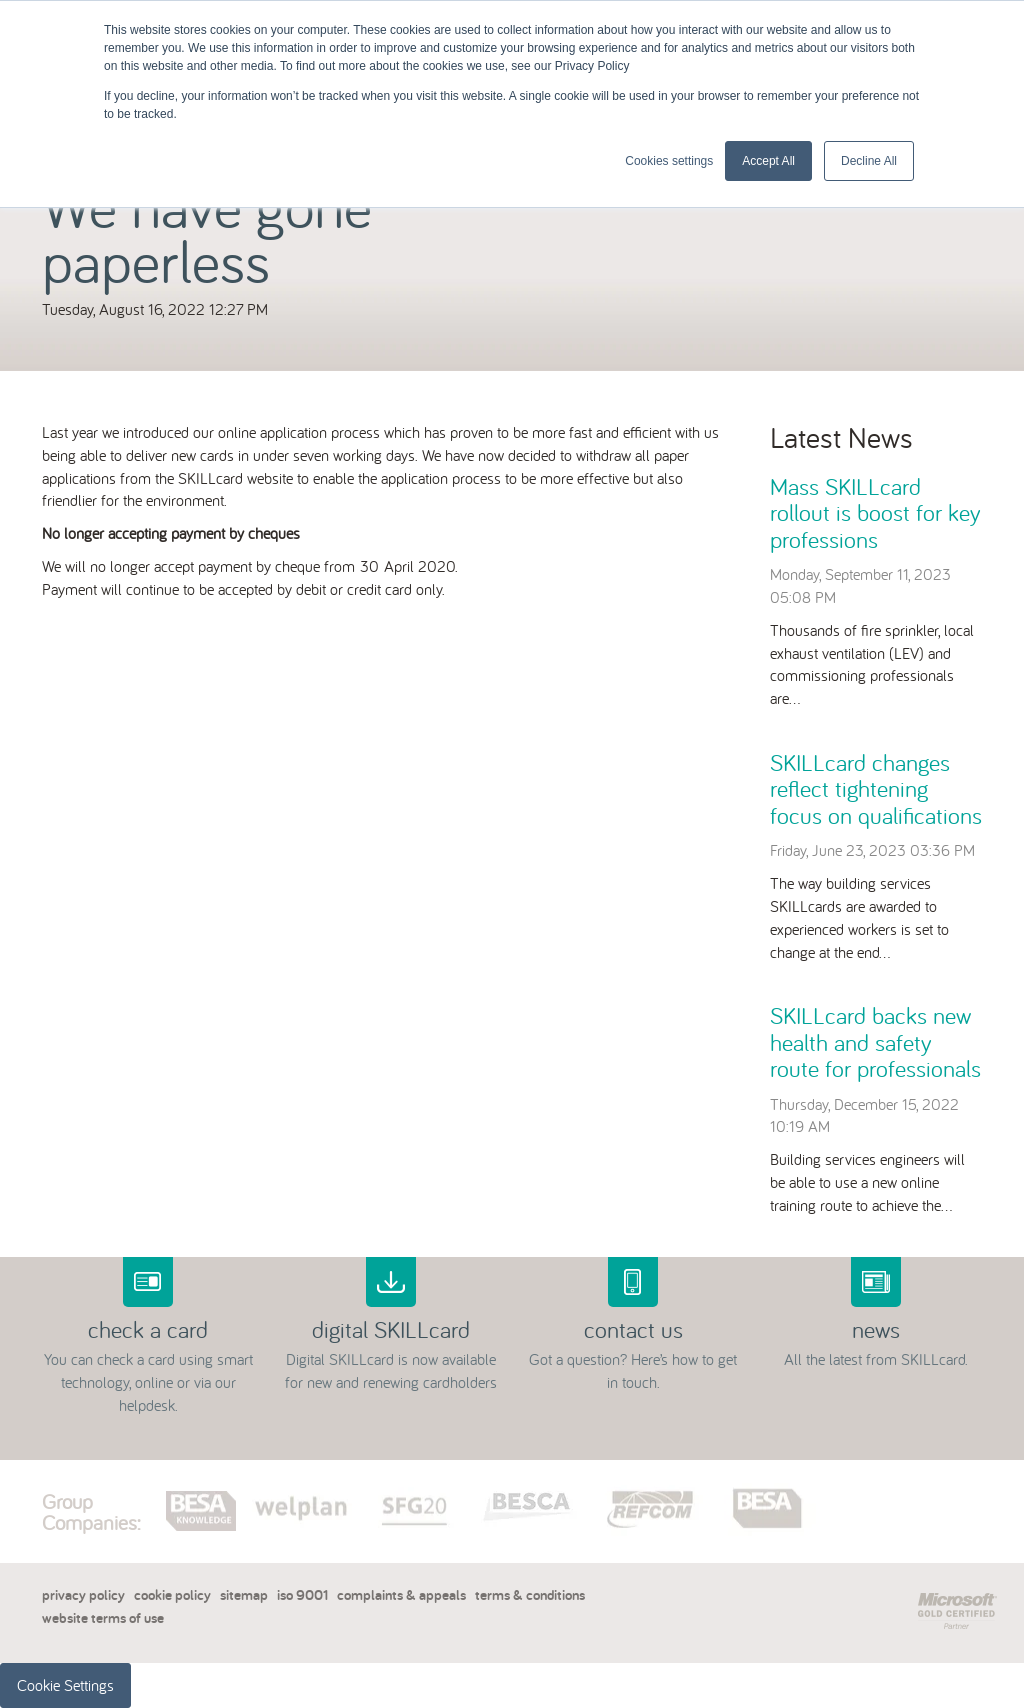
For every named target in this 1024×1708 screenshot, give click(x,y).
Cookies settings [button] (669, 161)
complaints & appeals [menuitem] (401, 1594)
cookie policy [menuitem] (172, 1594)
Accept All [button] (768, 161)
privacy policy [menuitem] (83, 1594)
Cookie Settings (65, 1685)
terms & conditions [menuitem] (530, 1594)
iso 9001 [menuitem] (302, 1594)
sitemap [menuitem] (244, 1594)
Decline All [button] (869, 161)
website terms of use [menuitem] (103, 1617)
